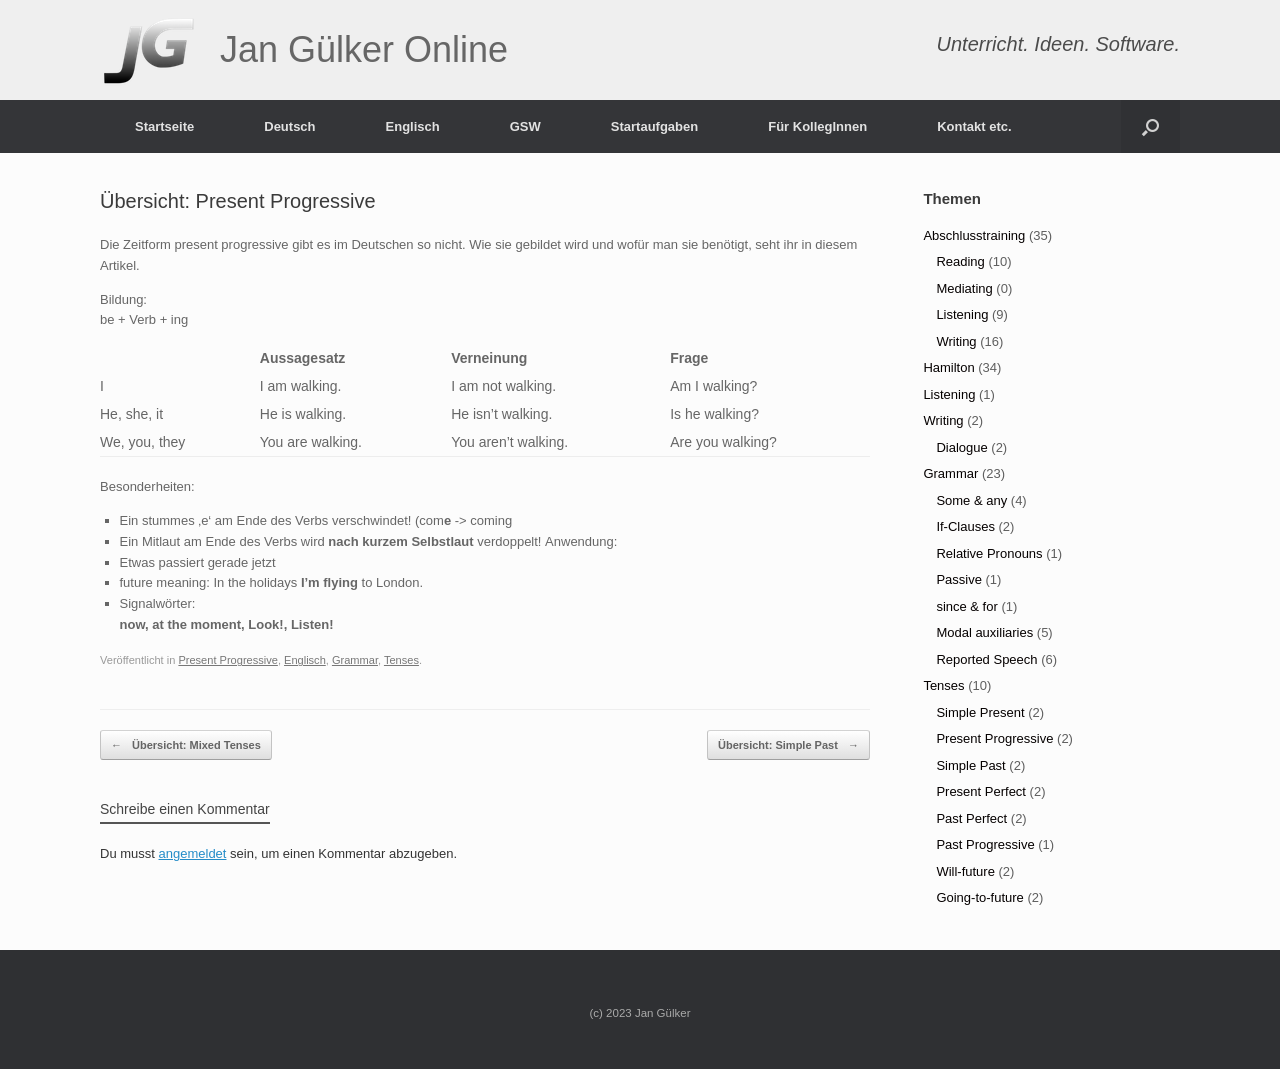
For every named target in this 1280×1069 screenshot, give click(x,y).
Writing (956, 341)
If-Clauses (965, 526)
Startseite (164, 126)
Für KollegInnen (817, 126)
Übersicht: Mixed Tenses (186, 745)
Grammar (355, 660)
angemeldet (193, 853)
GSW (525, 126)
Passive (959, 579)
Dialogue (961, 447)
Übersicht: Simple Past (788, 745)
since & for (966, 606)
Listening (962, 314)
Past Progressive (985, 844)
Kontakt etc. (974, 126)
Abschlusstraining (974, 235)
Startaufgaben (654, 126)
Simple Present (980, 712)
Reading (960, 261)
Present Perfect (981, 791)
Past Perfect (971, 818)
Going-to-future (979, 897)
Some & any (971, 500)
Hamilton (948, 367)
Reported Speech (986, 659)
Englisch (413, 126)
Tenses (401, 660)
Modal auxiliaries (984, 632)
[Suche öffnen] (1150, 126)
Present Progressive (227, 660)
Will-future (965, 871)
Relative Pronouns (989, 553)
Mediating (964, 288)
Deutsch (289, 126)
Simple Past (970, 765)
